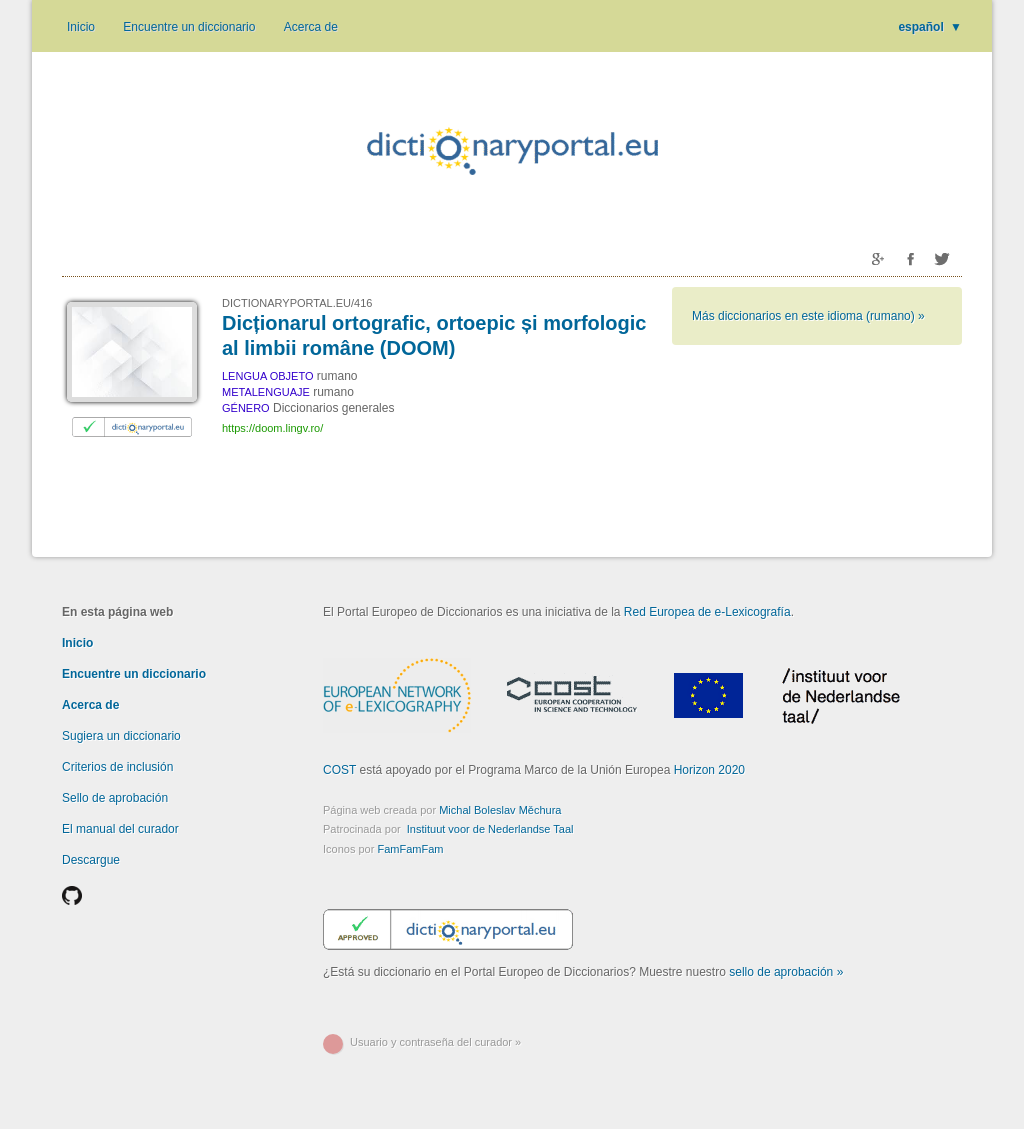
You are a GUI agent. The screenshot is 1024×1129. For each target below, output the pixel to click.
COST (339, 770)
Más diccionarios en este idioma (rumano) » (808, 316)
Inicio (81, 27)
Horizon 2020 (709, 770)
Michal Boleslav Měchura (500, 810)
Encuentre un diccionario (189, 27)
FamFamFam (410, 849)
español (930, 27)
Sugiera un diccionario (121, 736)
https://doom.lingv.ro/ (272, 428)
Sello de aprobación (115, 798)
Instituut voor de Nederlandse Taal (490, 829)
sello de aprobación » (786, 972)
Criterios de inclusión (117, 767)
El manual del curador (120, 829)
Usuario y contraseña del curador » (435, 1042)
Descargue (91, 860)
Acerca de (311, 27)
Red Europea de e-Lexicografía (707, 612)
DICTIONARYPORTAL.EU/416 (297, 303)
